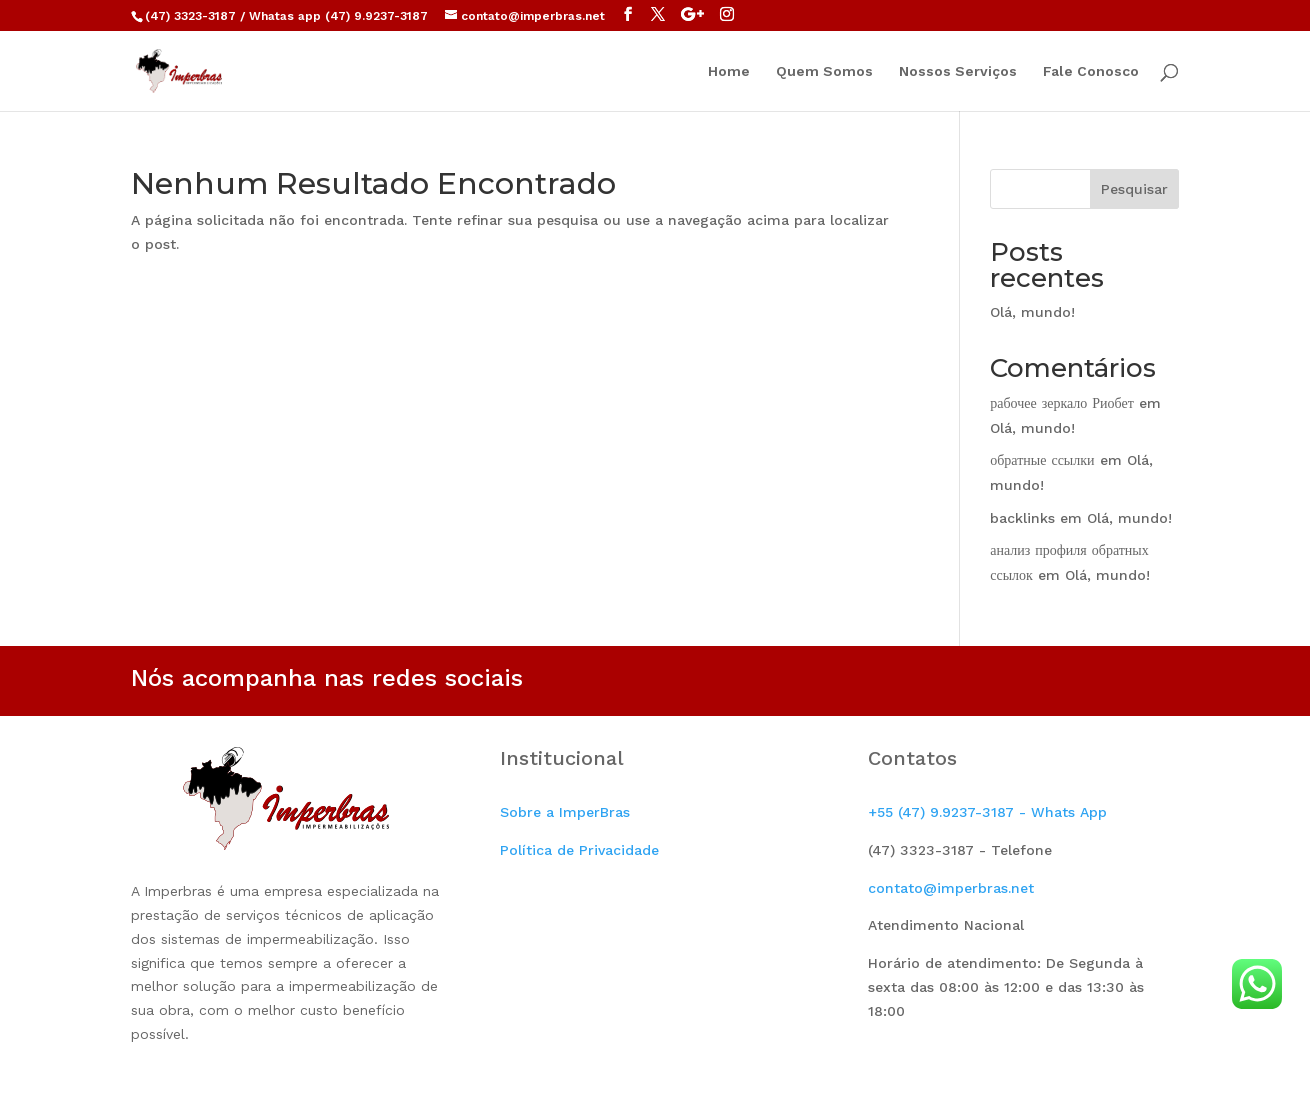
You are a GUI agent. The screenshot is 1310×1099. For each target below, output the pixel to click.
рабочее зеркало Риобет (1062, 403)
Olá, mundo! (1032, 312)
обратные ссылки (1042, 460)
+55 (987, 812)
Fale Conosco (1091, 71)
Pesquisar (1134, 189)
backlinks (1022, 518)
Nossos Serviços (958, 71)
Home (729, 71)
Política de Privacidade (579, 850)
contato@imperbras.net (951, 888)
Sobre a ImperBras (565, 812)
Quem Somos (824, 71)
